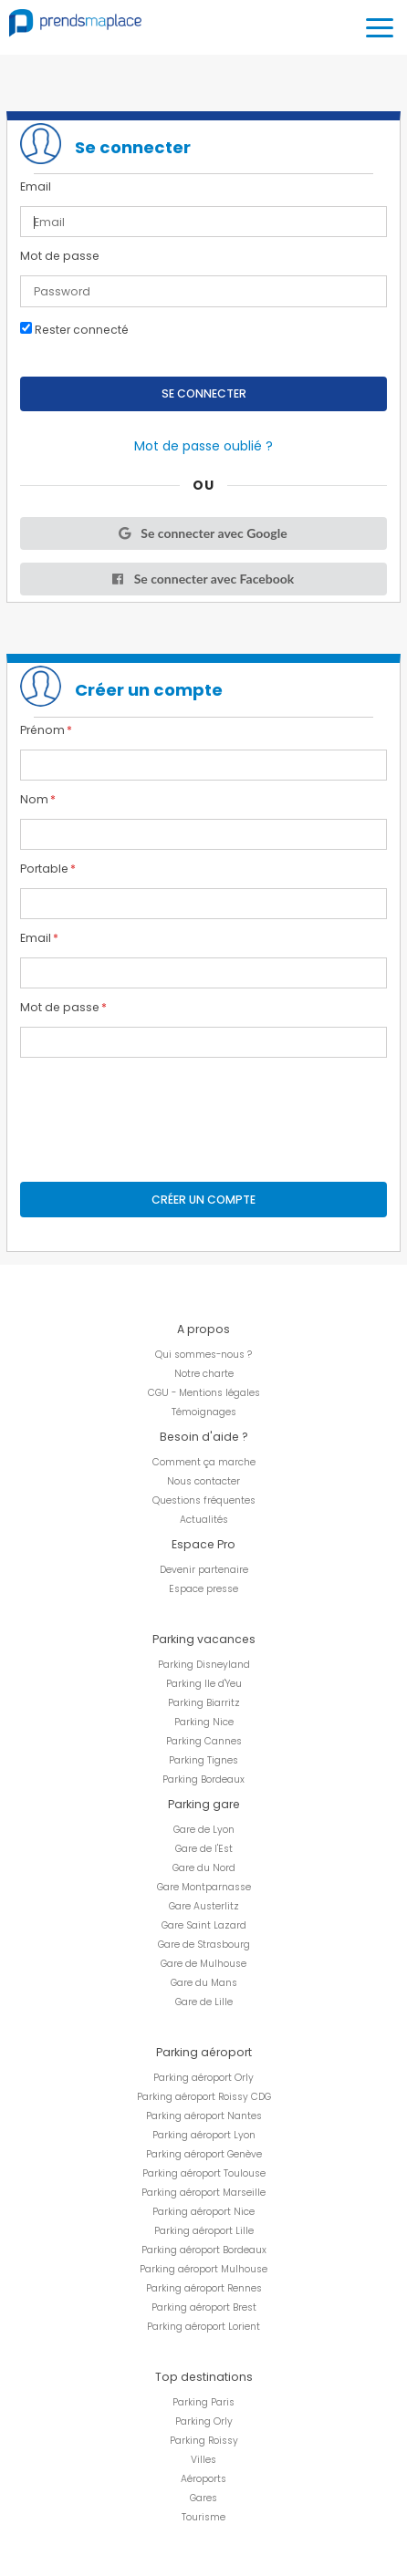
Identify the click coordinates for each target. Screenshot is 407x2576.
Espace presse (203, 1589)
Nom (34, 799)
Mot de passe (59, 256)
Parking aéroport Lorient (203, 2326)
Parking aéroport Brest (203, 2307)
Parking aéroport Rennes (204, 2288)
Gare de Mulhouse (203, 1964)
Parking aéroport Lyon (204, 2135)
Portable (44, 869)
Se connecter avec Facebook (202, 578)
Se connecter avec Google (202, 533)
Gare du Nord (203, 1868)
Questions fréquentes (204, 1500)
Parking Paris (203, 2402)
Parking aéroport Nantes (204, 2116)
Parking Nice (204, 1722)
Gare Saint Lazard (204, 1925)
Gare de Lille (204, 2002)
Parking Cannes (204, 1741)
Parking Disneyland (204, 1664)
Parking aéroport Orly (203, 2078)
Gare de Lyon (204, 1829)
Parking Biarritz (204, 1703)
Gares (203, 2498)
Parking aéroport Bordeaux (203, 2250)
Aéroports (203, 2479)
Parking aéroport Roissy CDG (204, 2097)
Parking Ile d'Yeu (204, 1684)
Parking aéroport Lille (204, 2231)
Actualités (204, 1519)
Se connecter (204, 393)
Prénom (42, 730)
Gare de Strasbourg (204, 1944)
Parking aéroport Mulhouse (203, 2269)
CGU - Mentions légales (204, 1393)
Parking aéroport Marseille (203, 2192)
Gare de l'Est (204, 1849)
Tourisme (203, 2517)
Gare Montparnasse (204, 1887)
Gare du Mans (204, 1983)
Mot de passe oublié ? (203, 446)
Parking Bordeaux (203, 1779)
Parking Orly (204, 2421)
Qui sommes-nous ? (203, 1354)
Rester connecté (74, 329)
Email (35, 187)
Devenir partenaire (204, 1570)
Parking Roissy (204, 2440)
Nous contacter (203, 1481)
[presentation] (158, 1106)
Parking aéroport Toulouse (204, 2173)
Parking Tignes (203, 1760)
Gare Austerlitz (204, 1906)
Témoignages (204, 1412)
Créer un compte (203, 1199)
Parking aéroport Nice (203, 2212)
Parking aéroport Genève (204, 2154)
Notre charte (204, 1374)
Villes (203, 2460)
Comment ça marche (204, 1462)
